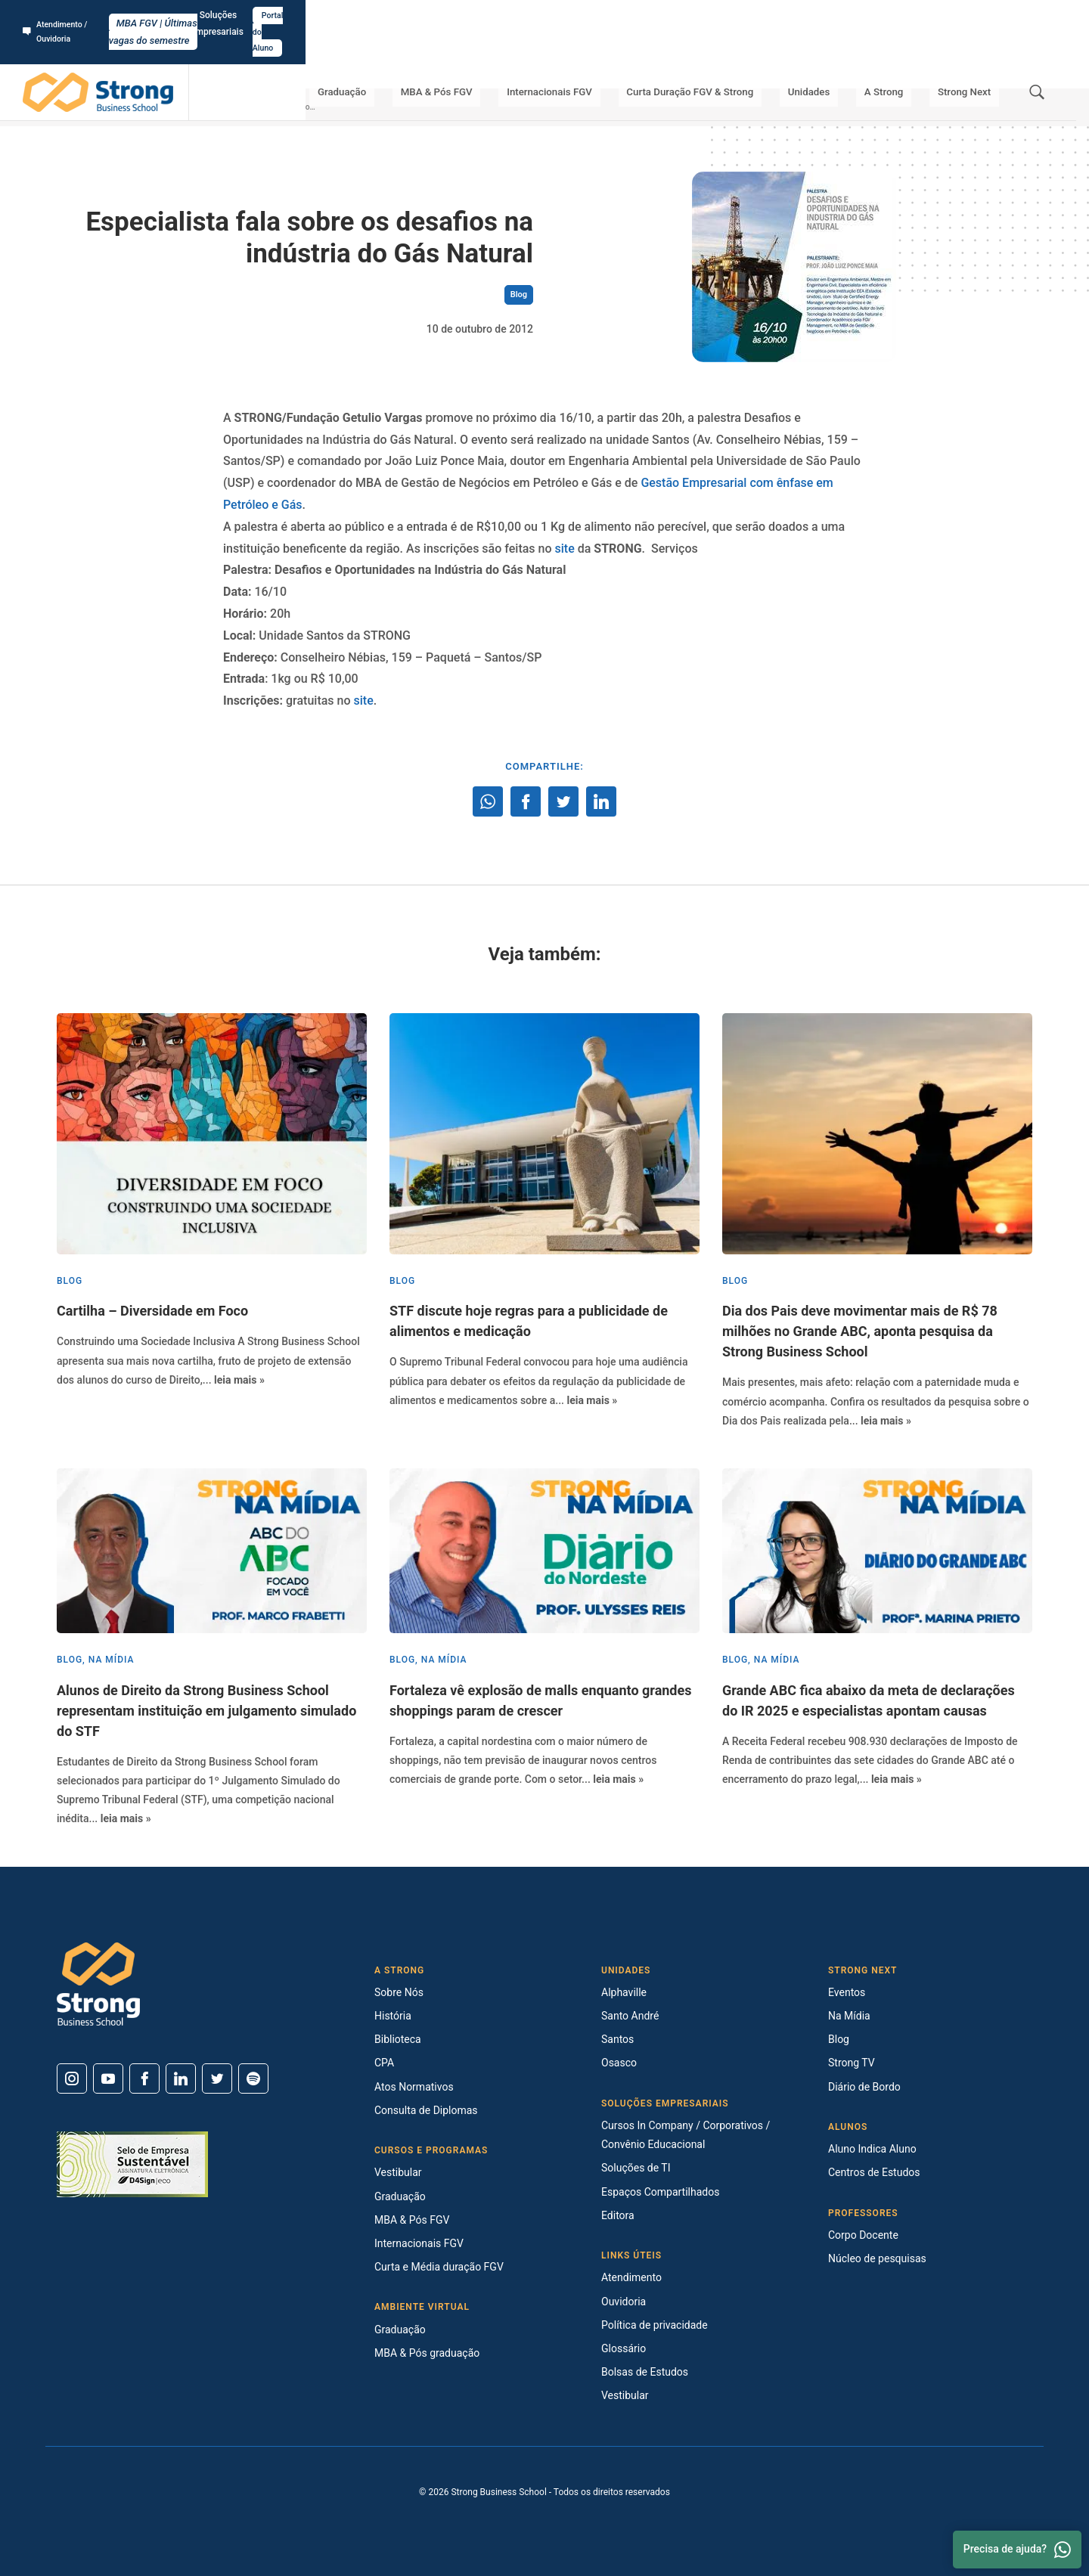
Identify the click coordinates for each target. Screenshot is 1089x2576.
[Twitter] (217, 2078)
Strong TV (851, 2063)
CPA (384, 2063)
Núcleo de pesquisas (877, 2258)
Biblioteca (397, 2039)
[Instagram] (72, 2078)
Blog (209, 107)
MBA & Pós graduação (426, 2353)
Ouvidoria (623, 2301)
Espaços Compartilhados (660, 2192)
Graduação (423, 60)
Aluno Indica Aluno (872, 2149)
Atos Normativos (414, 2087)
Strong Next (971, 60)
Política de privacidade (654, 2325)
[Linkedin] (181, 2078)
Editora (617, 2215)
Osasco (619, 2063)
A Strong (903, 60)
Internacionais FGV (606, 60)
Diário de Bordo (864, 2087)
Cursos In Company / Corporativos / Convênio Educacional (685, 2134)
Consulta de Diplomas (426, 2110)
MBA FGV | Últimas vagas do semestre (545, 16)
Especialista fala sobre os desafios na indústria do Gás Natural (321, 107)
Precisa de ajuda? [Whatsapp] (1017, 2549)
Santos (617, 2039)
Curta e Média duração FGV (439, 2267)
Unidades (843, 60)
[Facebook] (144, 2078)
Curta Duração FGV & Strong (736, 60)
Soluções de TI (636, 2168)
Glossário (623, 2348)
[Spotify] (253, 2078)
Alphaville (624, 1992)
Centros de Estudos (874, 2172)
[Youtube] (108, 2078)
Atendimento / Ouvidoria (79, 16)
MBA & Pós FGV (505, 60)
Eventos (846, 1992)
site (565, 548)
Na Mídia (849, 2016)
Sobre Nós (399, 1992)
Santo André (630, 2016)
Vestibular (398, 2172)
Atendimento (631, 2277)
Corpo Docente (863, 2235)
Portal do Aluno (1025, 16)
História (392, 2016)
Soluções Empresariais (929, 16)
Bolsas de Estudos (644, 2372)
